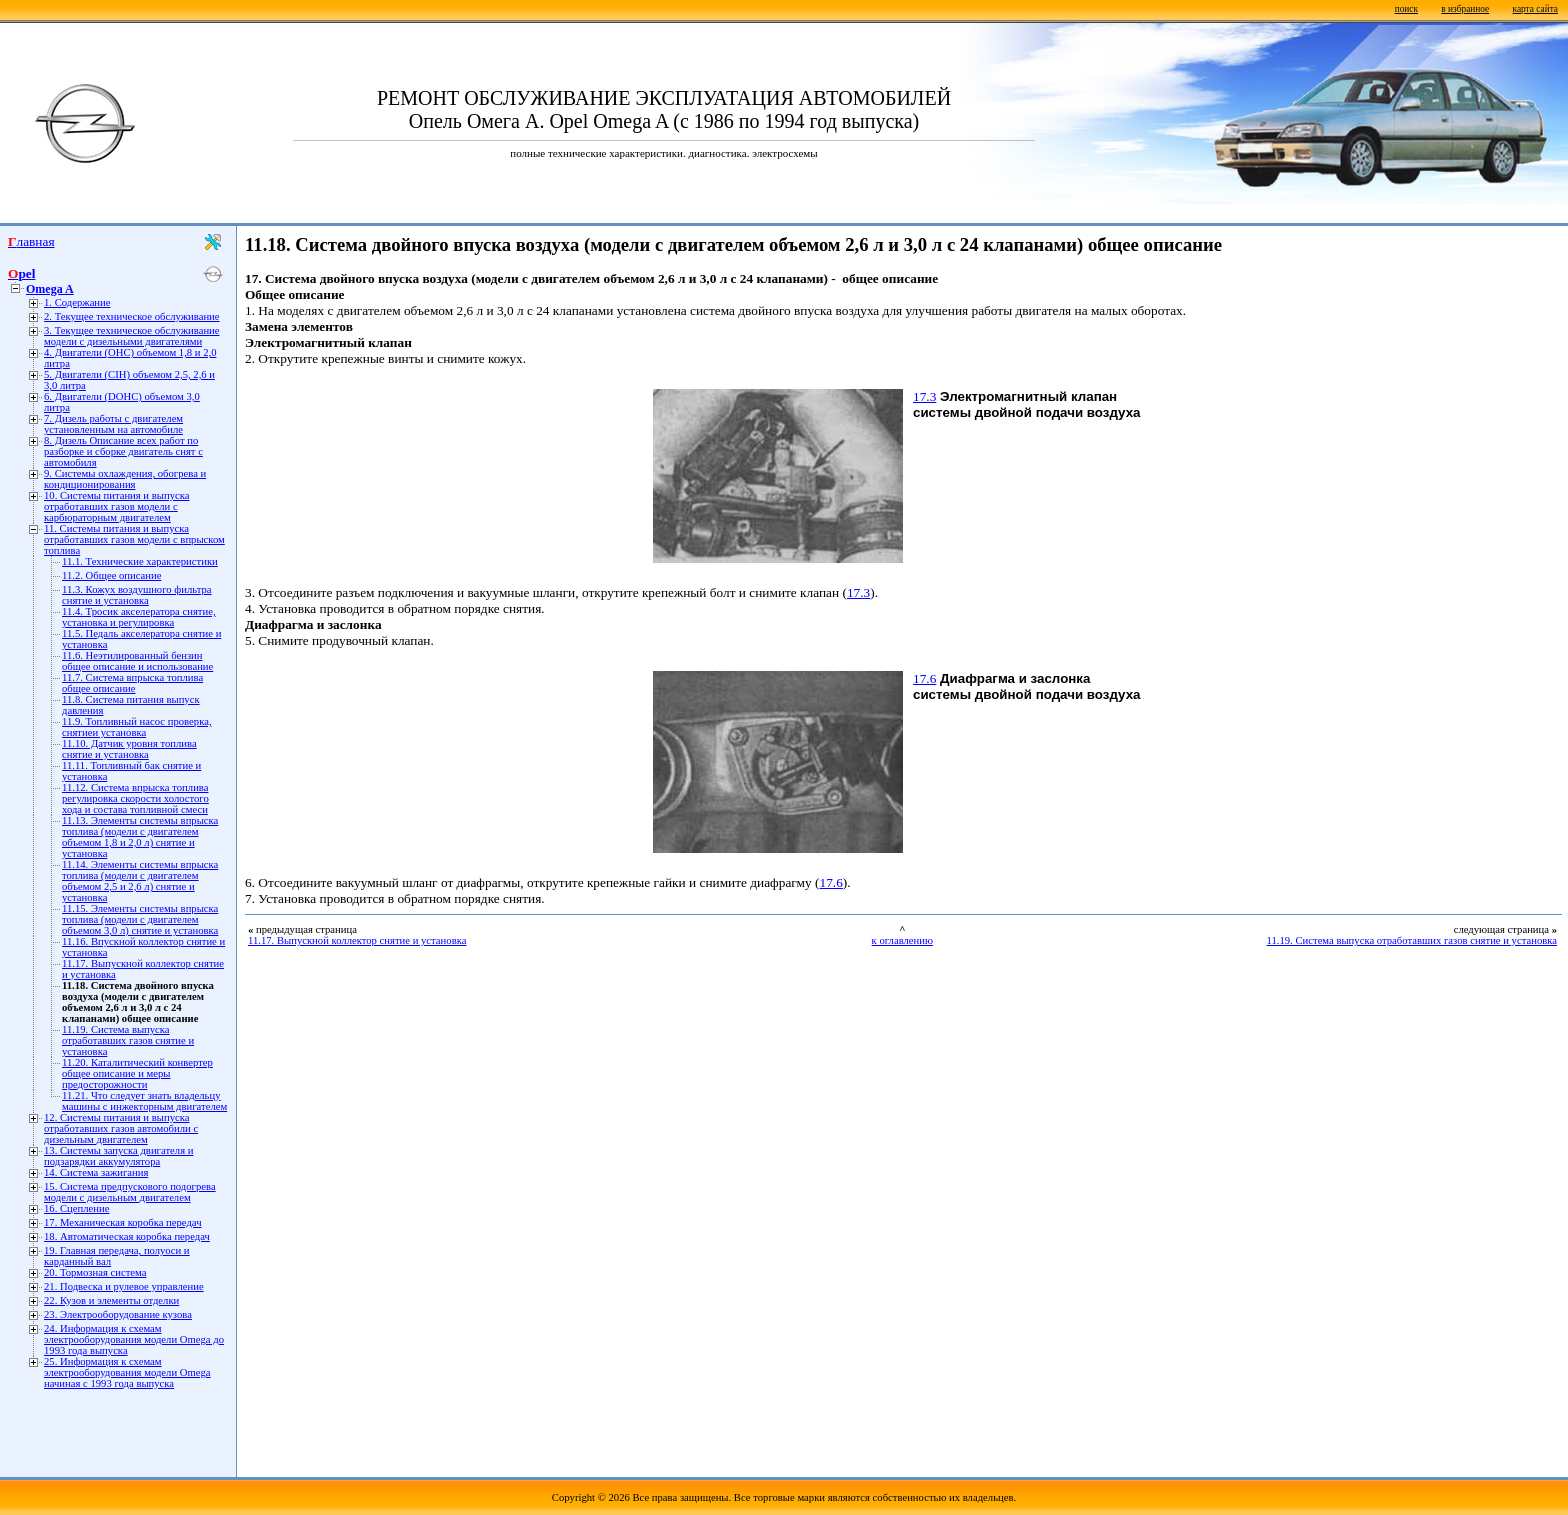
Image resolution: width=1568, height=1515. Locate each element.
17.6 (924, 678)
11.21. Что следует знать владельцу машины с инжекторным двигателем (144, 1101)
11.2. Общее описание (112, 575)
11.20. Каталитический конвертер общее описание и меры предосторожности (137, 1073)
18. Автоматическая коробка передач (127, 1236)
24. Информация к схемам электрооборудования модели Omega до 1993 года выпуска (134, 1339)
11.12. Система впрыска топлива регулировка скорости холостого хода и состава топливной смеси (135, 798)
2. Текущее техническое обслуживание (132, 316)
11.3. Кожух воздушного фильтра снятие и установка (137, 595)
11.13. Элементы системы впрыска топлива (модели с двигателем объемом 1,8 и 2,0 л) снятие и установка (140, 837)
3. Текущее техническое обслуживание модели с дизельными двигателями (132, 336)
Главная (31, 241)
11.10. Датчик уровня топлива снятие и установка (129, 749)
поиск (1406, 9)
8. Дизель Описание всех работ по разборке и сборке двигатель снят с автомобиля (123, 451)
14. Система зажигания (96, 1172)
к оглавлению (902, 940)
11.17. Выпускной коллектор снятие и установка (357, 940)
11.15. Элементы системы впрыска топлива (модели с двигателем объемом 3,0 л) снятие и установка (140, 919)
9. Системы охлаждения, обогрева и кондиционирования (125, 479)
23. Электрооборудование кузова (118, 1314)
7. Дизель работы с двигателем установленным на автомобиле (113, 424)
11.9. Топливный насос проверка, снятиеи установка (137, 727)
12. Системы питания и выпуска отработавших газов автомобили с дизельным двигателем (121, 1128)
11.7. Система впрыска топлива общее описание (132, 683)
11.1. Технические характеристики (140, 561)
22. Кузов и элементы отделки (111, 1300)
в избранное (1465, 9)
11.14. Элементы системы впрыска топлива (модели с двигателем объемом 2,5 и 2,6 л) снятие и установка (140, 881)
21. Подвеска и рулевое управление (124, 1286)
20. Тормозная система (95, 1272)
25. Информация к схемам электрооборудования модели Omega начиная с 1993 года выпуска (127, 1372)
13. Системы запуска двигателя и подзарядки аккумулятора (118, 1156)
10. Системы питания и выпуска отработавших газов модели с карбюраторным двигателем (116, 506)
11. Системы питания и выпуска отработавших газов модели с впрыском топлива (134, 539)
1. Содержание (77, 302)
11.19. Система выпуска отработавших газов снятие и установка (128, 1040)
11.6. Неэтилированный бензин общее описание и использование (137, 661)
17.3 (924, 396)
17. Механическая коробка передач (123, 1222)
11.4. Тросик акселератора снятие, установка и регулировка (139, 617)
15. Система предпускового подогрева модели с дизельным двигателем (130, 1192)
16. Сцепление (76, 1208)
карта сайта (1535, 9)
